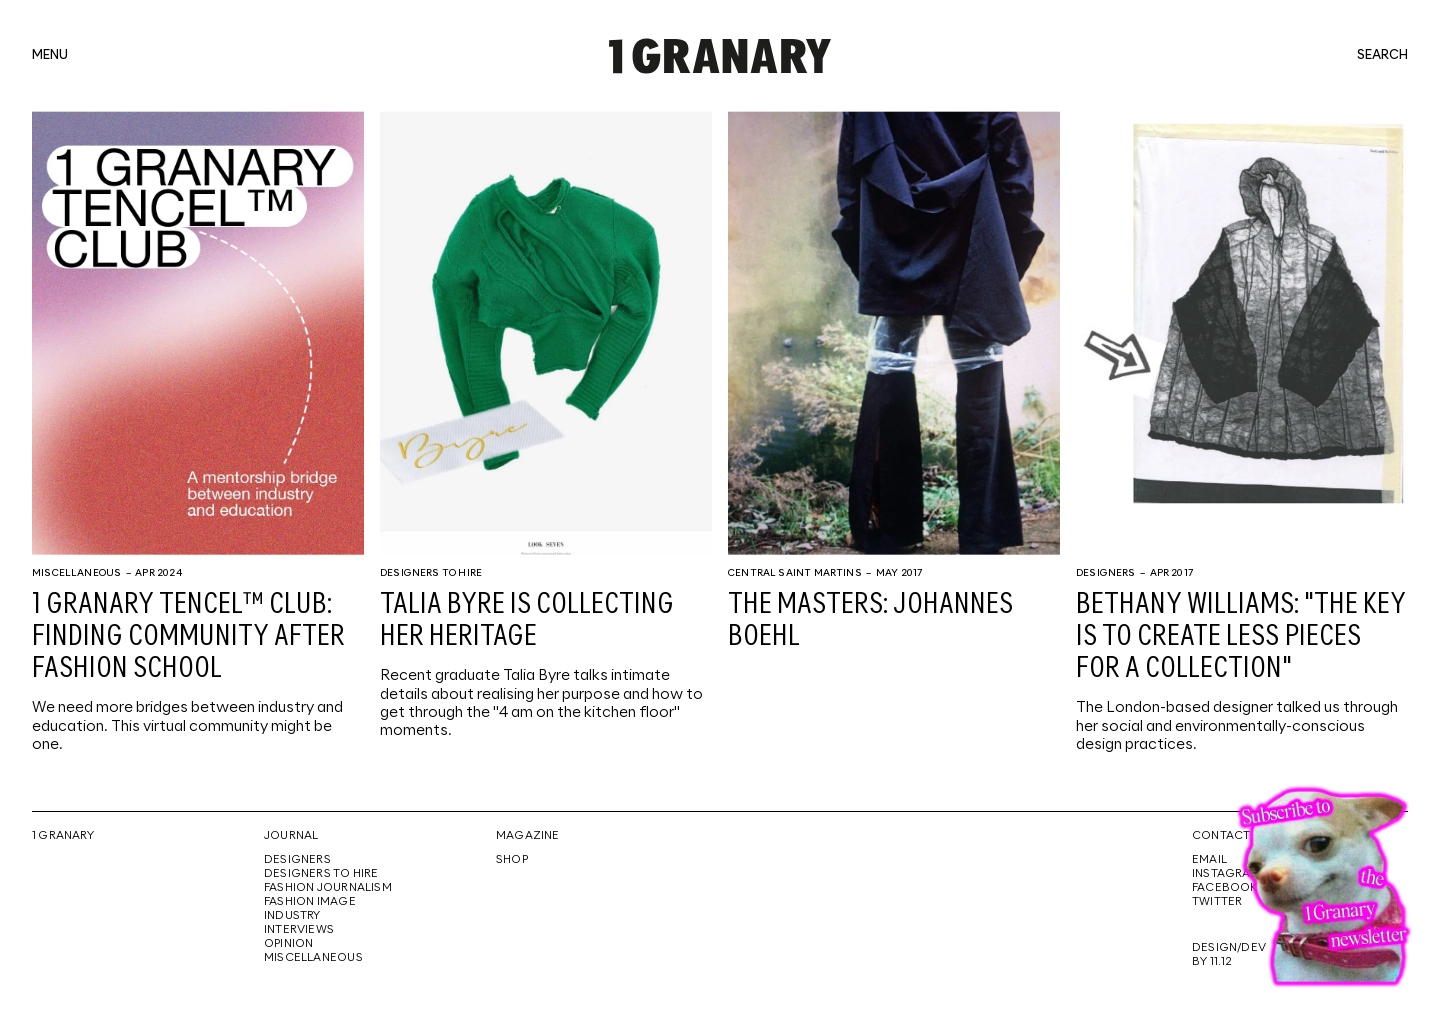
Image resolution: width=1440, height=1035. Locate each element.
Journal (291, 836)
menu (50, 56)
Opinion (288, 944)
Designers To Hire (431, 573)
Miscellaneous (76, 573)
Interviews (299, 930)
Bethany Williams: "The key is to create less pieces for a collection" (1241, 637)
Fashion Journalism (328, 888)
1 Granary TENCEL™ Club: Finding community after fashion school (188, 637)
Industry (292, 916)
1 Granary (63, 836)
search (1382, 56)
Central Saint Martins (795, 573)
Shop (512, 860)
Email (1209, 860)
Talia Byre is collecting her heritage (527, 621)
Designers (1106, 573)
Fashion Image (310, 902)
